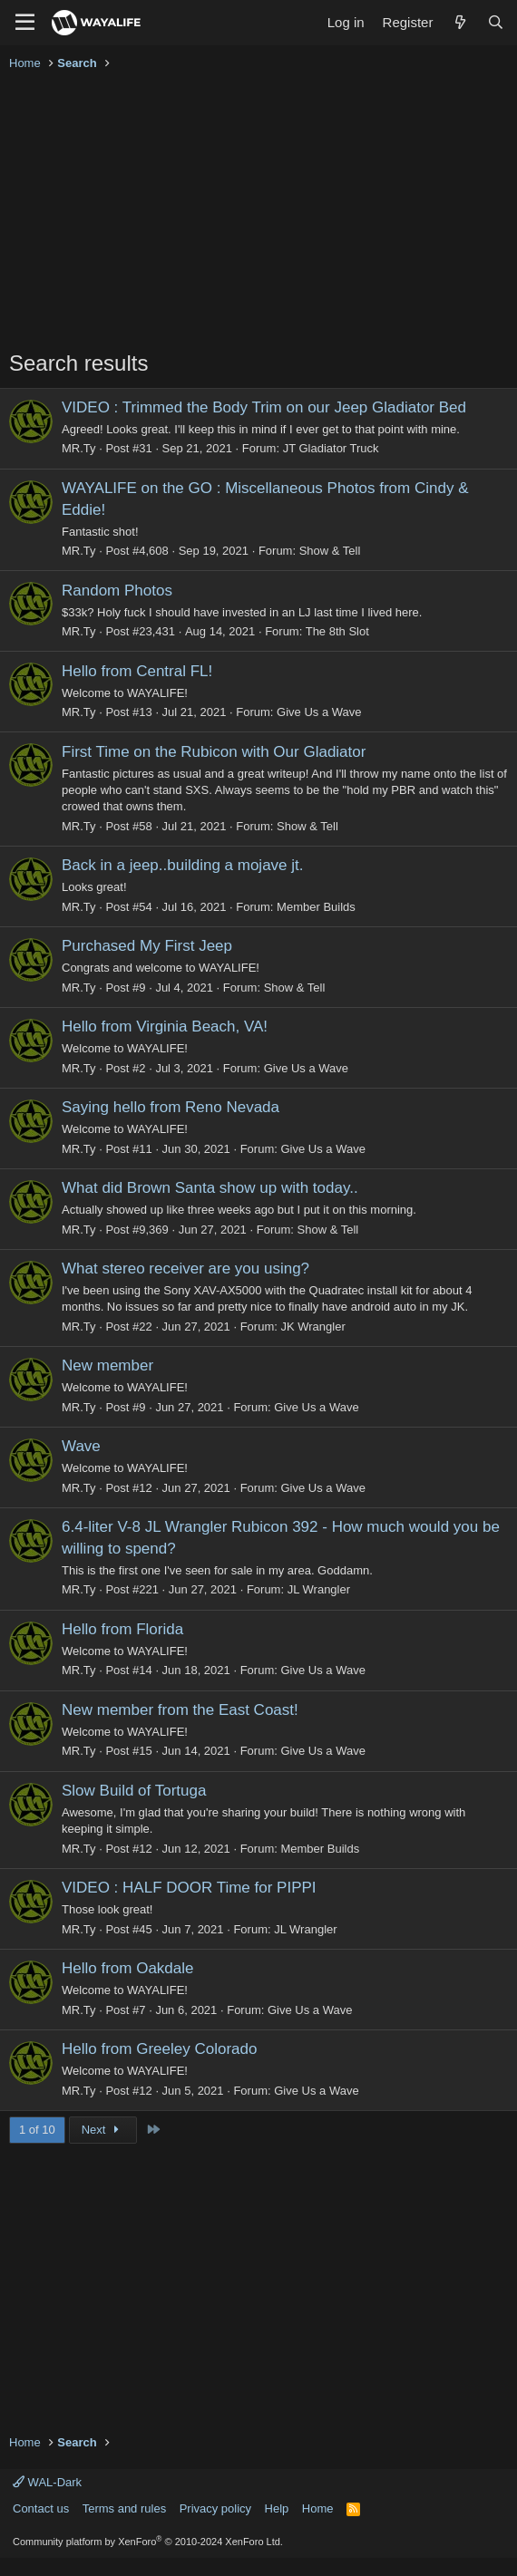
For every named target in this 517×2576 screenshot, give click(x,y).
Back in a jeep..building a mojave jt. (183, 865)
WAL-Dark (47, 2482)
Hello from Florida (122, 1629)
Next (103, 2129)
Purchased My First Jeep (147, 945)
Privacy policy (215, 2508)
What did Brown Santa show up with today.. (210, 1187)
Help (277, 2508)
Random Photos (117, 590)
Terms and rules (124, 2508)
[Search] (495, 22)
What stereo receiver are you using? (185, 1268)
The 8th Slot (337, 631)
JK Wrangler (312, 1326)
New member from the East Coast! (180, 1710)
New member (107, 1365)
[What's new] (459, 22)
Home (318, 2508)
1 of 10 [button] (37, 2129)
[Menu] (25, 22)
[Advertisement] (258, 212)
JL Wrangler (319, 1589)
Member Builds (316, 907)
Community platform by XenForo (148, 2541)
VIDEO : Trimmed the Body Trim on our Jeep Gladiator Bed (264, 407)
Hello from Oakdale (128, 1968)
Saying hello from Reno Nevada (170, 1107)
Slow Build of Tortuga (134, 1790)
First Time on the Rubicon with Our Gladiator (214, 751)
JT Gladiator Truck (331, 448)
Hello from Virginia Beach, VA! (165, 1026)
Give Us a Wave (319, 712)
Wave (81, 1446)
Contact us (41, 2508)
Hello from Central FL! (137, 671)
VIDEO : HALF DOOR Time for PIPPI (189, 1887)
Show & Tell (330, 550)
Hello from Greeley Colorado (159, 2049)
